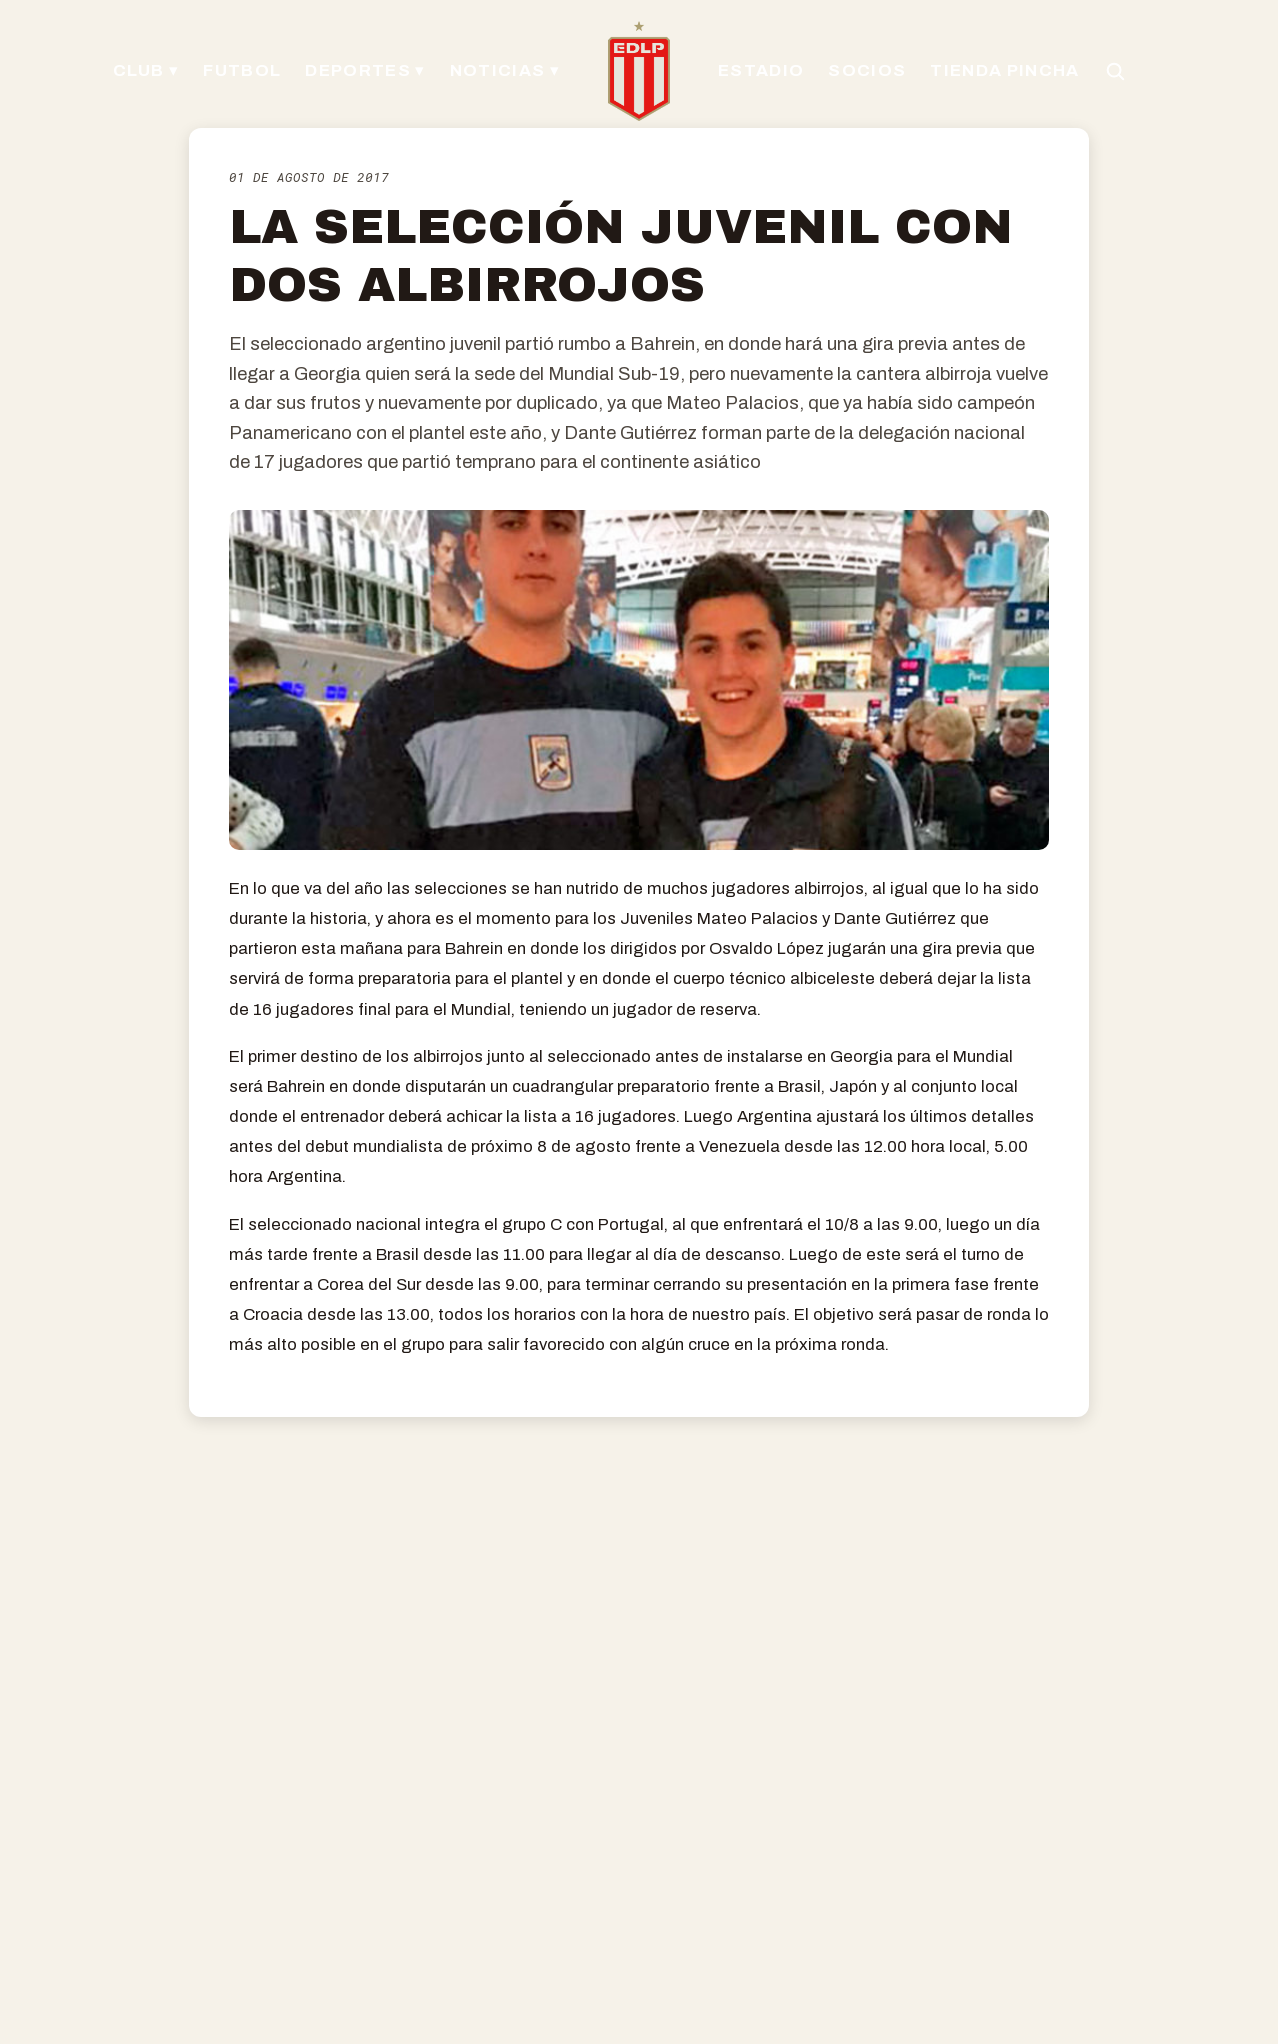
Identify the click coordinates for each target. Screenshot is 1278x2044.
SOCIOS (867, 70)
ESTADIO (761, 70)
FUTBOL (242, 70)
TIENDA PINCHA (1004, 70)
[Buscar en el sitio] (1115, 71)
